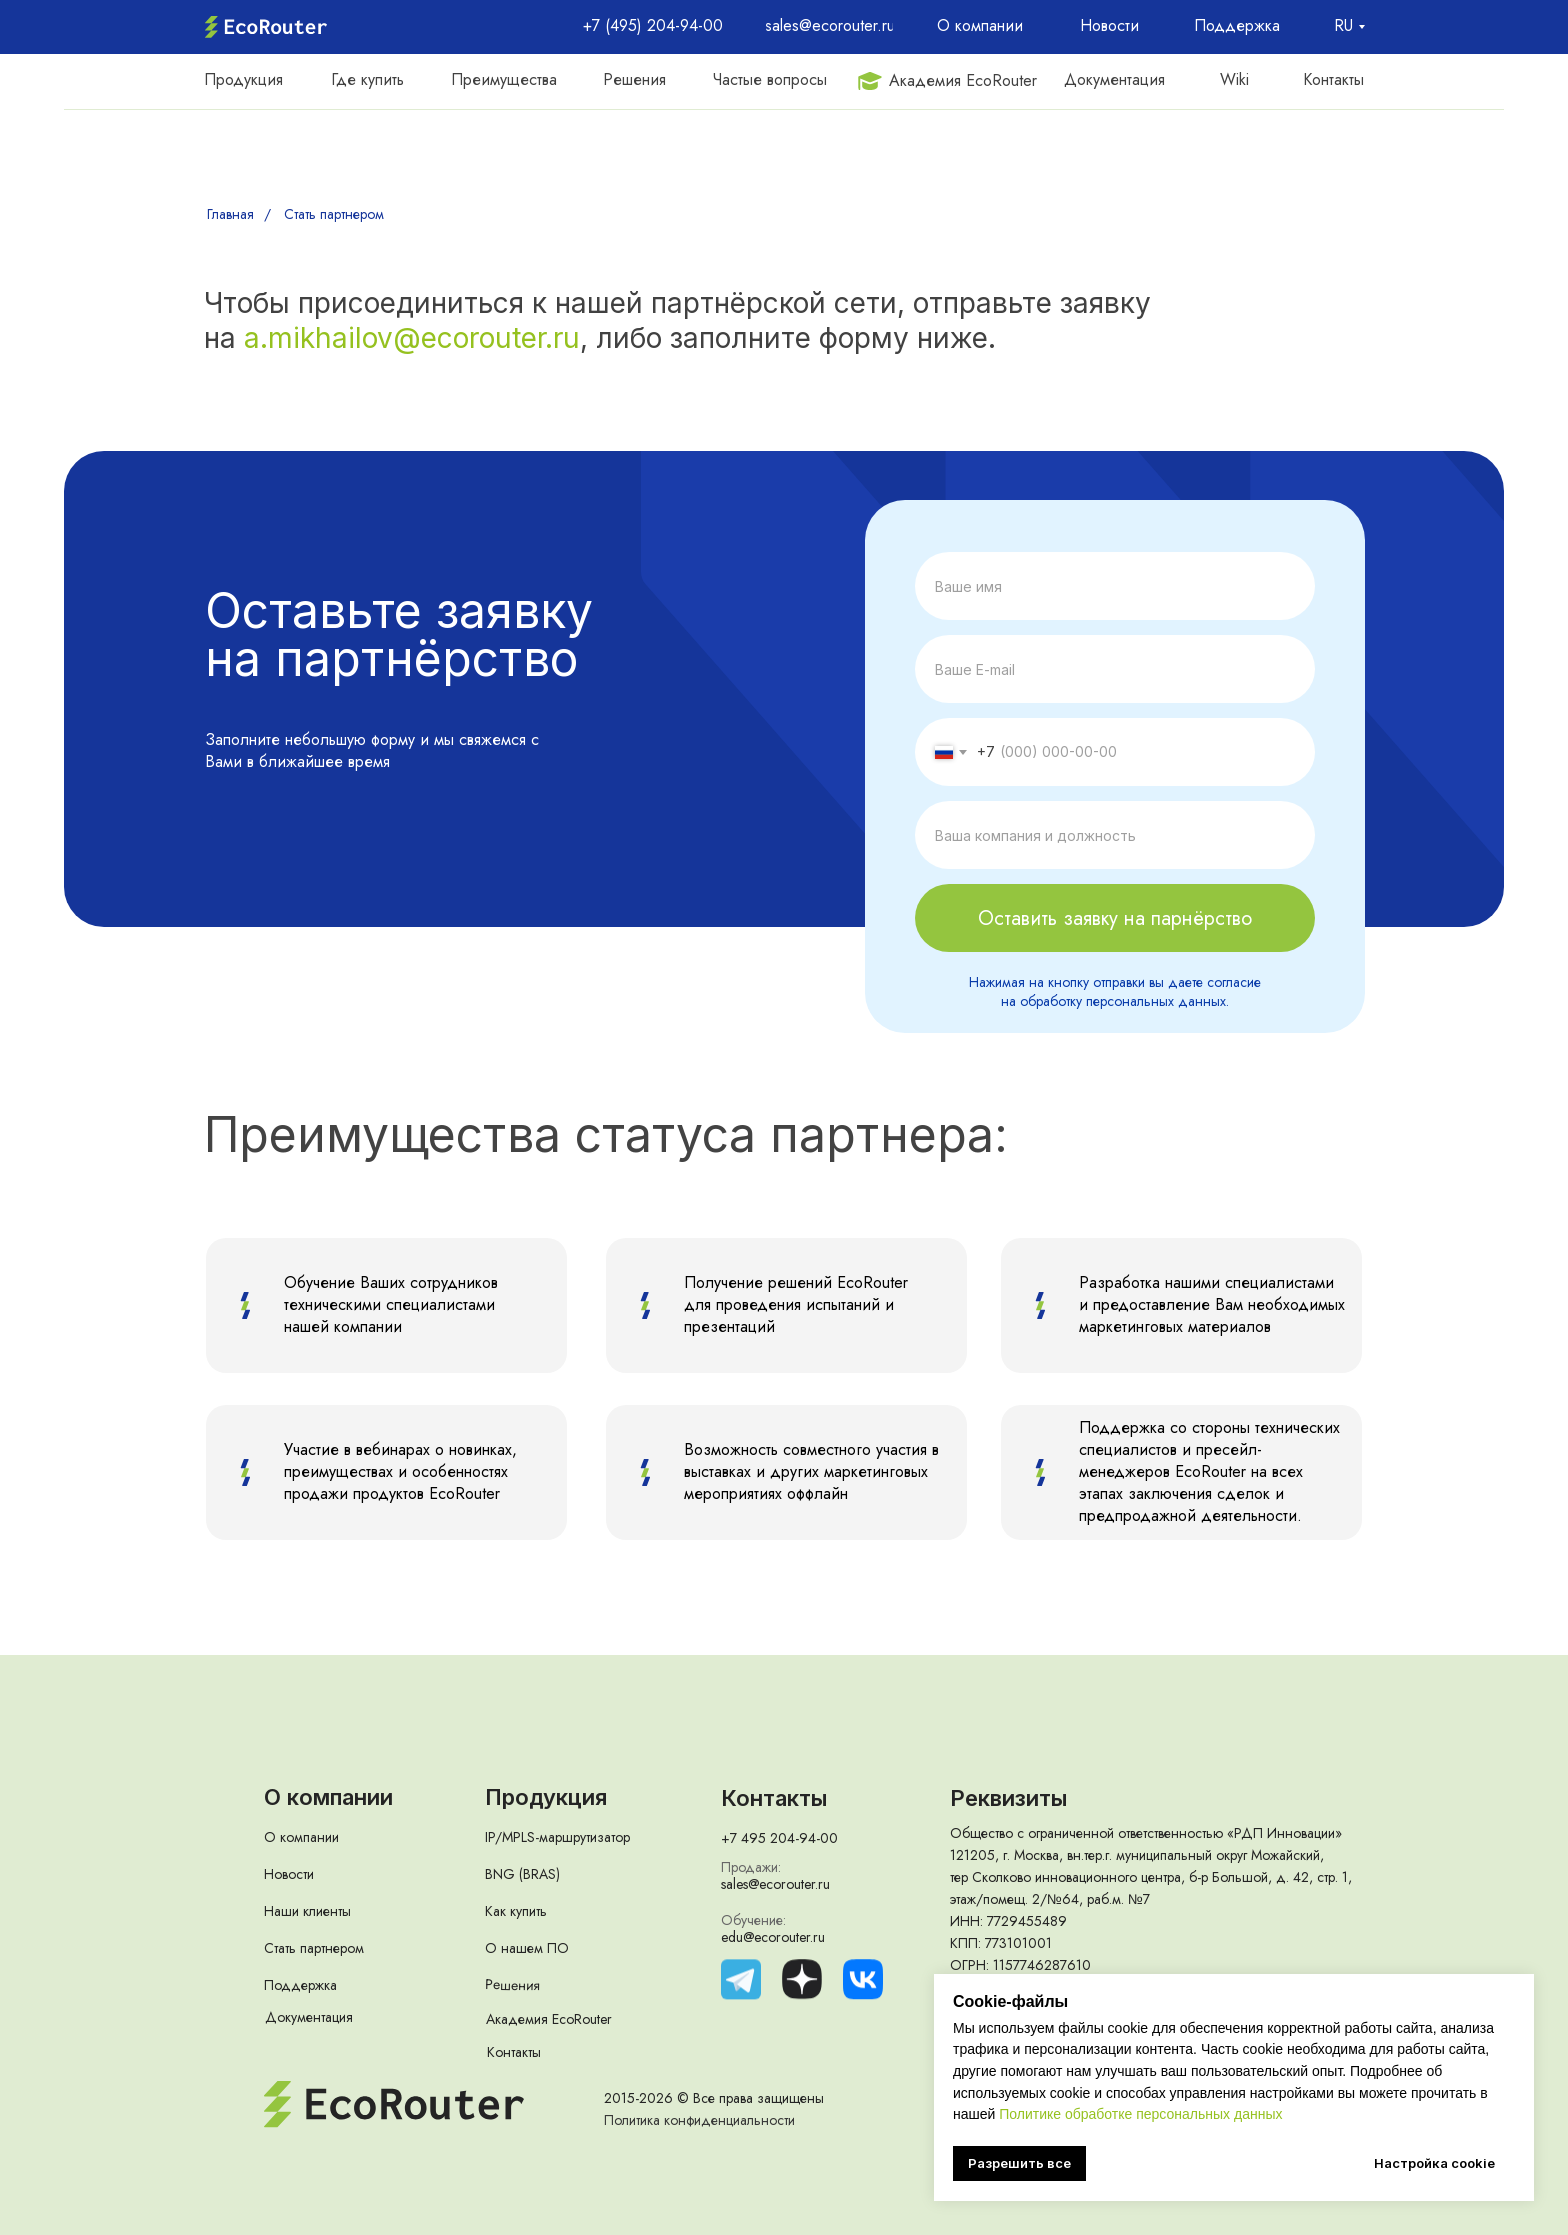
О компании (301, 1837)
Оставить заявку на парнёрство (1115, 918)
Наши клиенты (307, 1911)
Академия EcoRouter (549, 2019)
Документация (309, 2017)
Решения (512, 1984)
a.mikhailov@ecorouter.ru (412, 338)
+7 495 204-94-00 (779, 1838)
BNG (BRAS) (522, 1874)
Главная (230, 214)
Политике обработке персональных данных (1140, 2114)
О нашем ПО (527, 1948)
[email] (1115, 669)
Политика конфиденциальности (699, 2120)
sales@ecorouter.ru (775, 1884)
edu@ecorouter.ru (773, 1937)
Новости (289, 1874)
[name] (1115, 586)
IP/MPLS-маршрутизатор (557, 1837)
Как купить (516, 1911)
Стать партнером (334, 214)
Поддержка (300, 1985)
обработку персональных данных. (1124, 1001)
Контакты (514, 2052)
